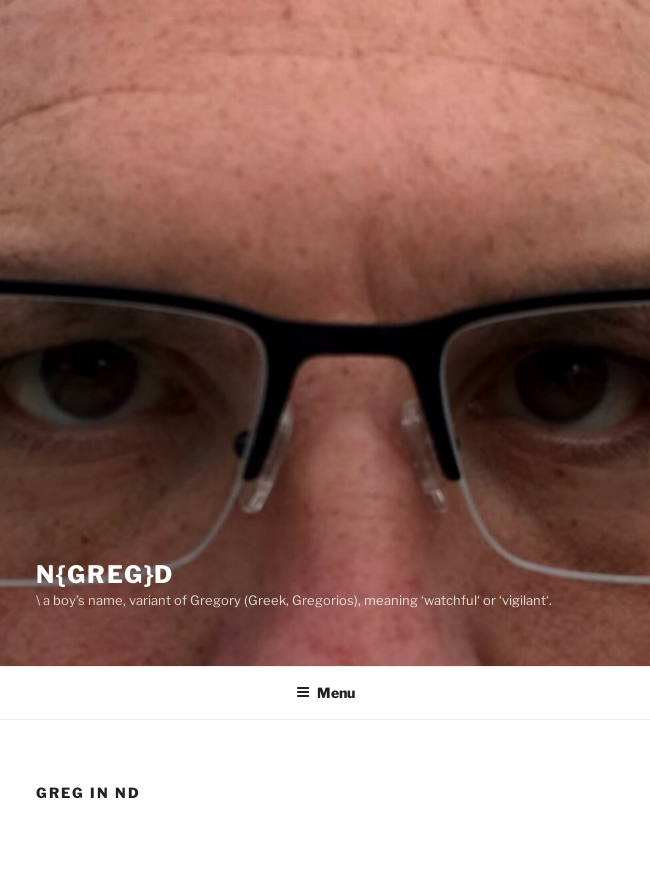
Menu (325, 692)
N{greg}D (105, 574)
